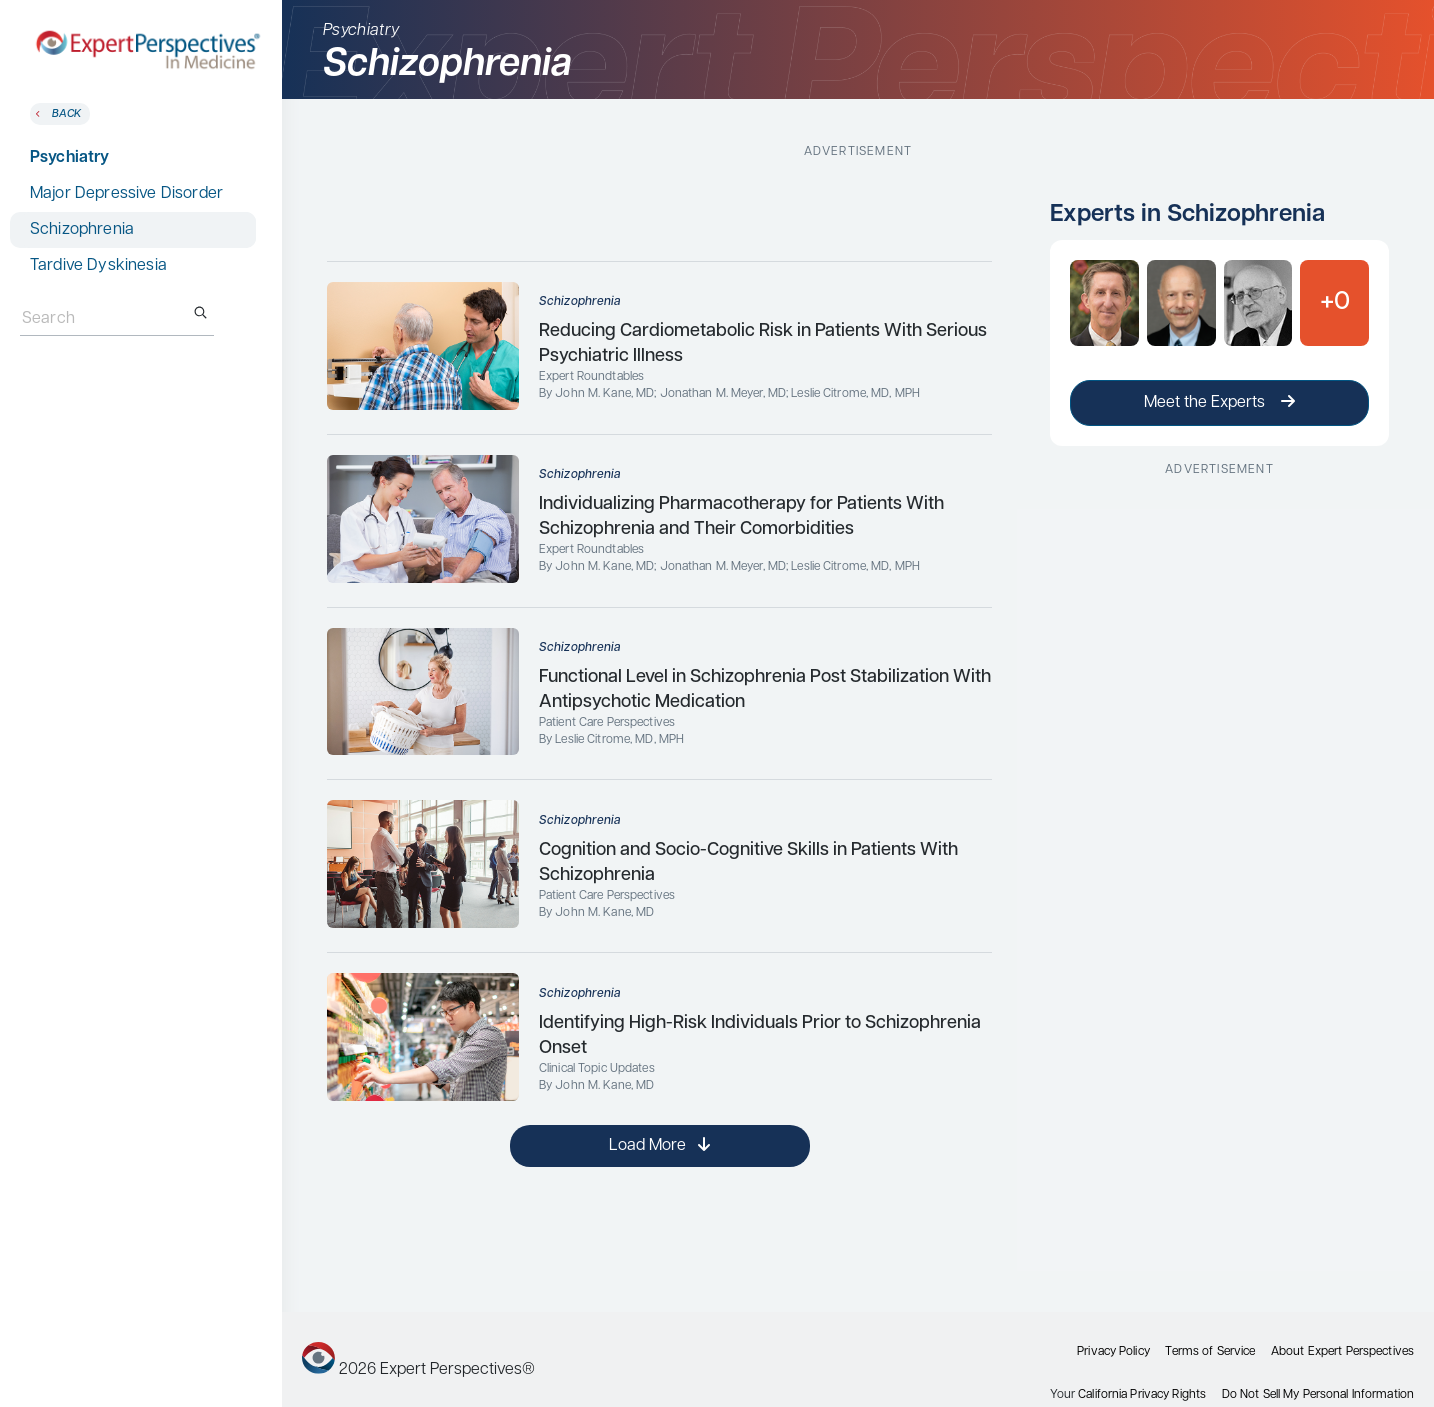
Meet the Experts (1219, 402)
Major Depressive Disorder (126, 194)
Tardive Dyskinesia (98, 266)
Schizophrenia (82, 230)
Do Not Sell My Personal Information (1318, 1395)
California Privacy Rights (1142, 1395)
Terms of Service (1210, 1352)
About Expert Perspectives (1342, 1352)
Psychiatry (70, 158)
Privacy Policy (1113, 1352)
